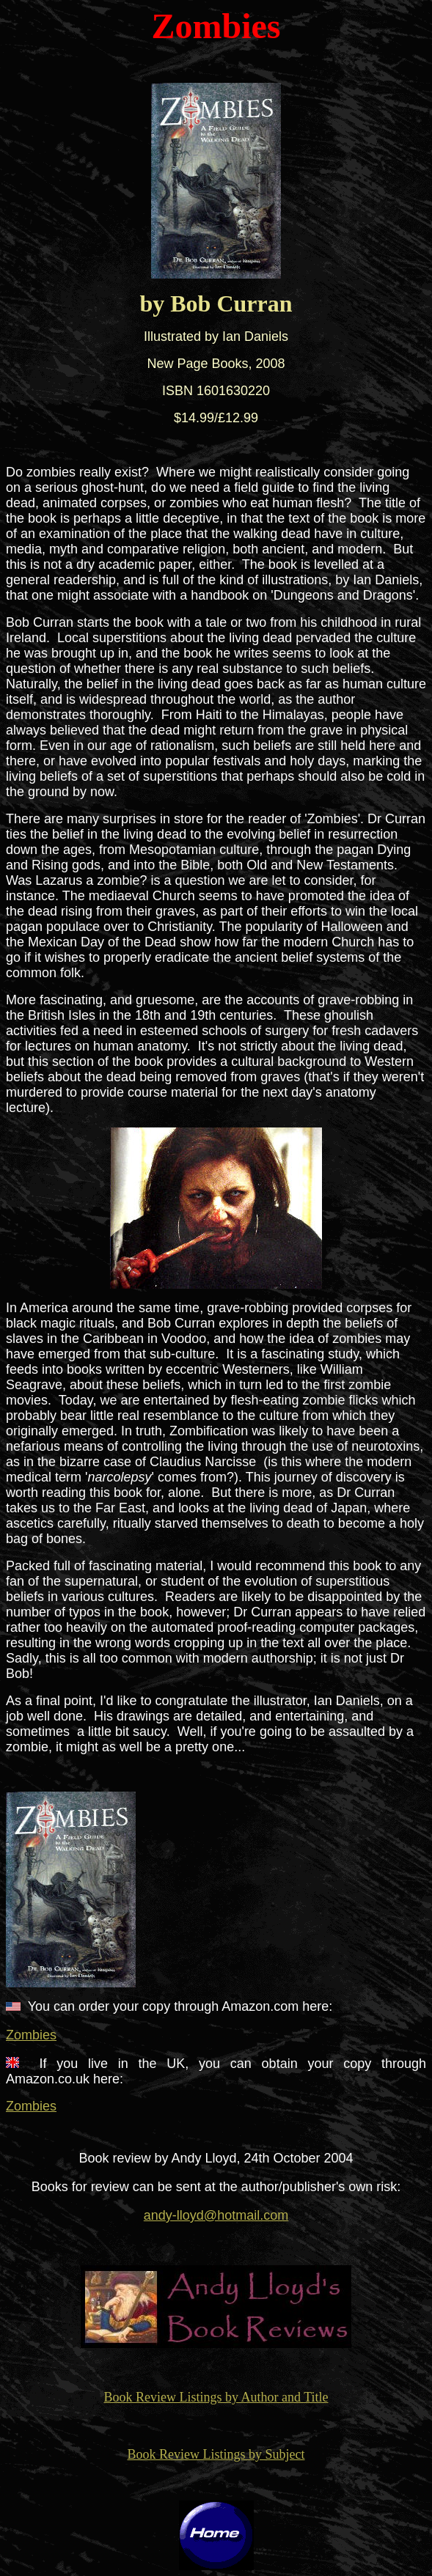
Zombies (31, 2035)
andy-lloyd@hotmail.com (216, 2215)
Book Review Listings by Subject (216, 2454)
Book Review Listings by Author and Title (215, 2397)
